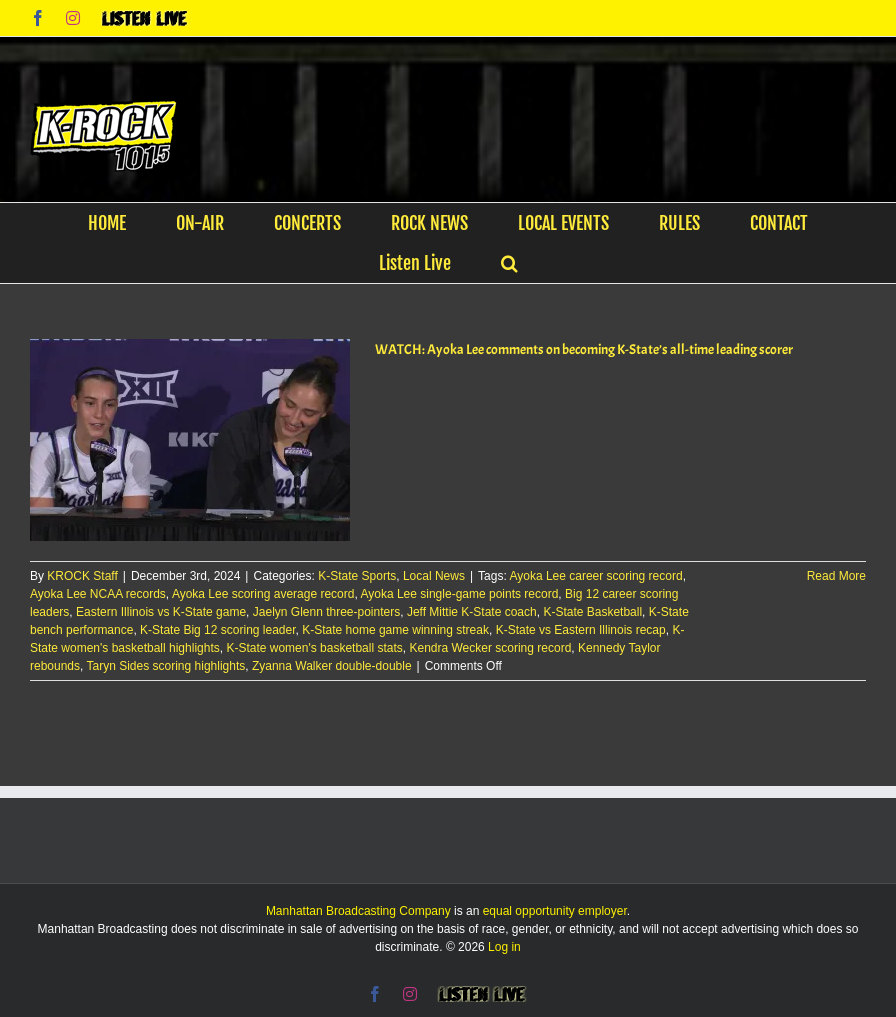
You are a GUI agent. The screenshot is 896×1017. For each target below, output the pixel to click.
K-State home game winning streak (395, 630)
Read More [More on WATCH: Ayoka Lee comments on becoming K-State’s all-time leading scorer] (836, 576)
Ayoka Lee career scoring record (595, 576)
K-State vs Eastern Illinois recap (581, 630)
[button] (509, 263)
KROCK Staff (82, 576)
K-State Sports (357, 576)
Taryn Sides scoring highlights (166, 666)
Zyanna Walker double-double (332, 666)
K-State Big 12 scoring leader (217, 630)
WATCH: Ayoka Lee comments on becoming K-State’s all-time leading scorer (584, 349)
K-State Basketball (592, 612)
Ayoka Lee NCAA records (98, 594)
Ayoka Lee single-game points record (459, 594)
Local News (434, 576)
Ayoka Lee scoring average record (263, 594)
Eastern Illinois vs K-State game (161, 612)
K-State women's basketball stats (314, 648)
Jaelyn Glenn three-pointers (326, 612)
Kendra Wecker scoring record (490, 648)
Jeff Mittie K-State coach (472, 612)
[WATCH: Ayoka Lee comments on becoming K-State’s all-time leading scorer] (190, 440)
